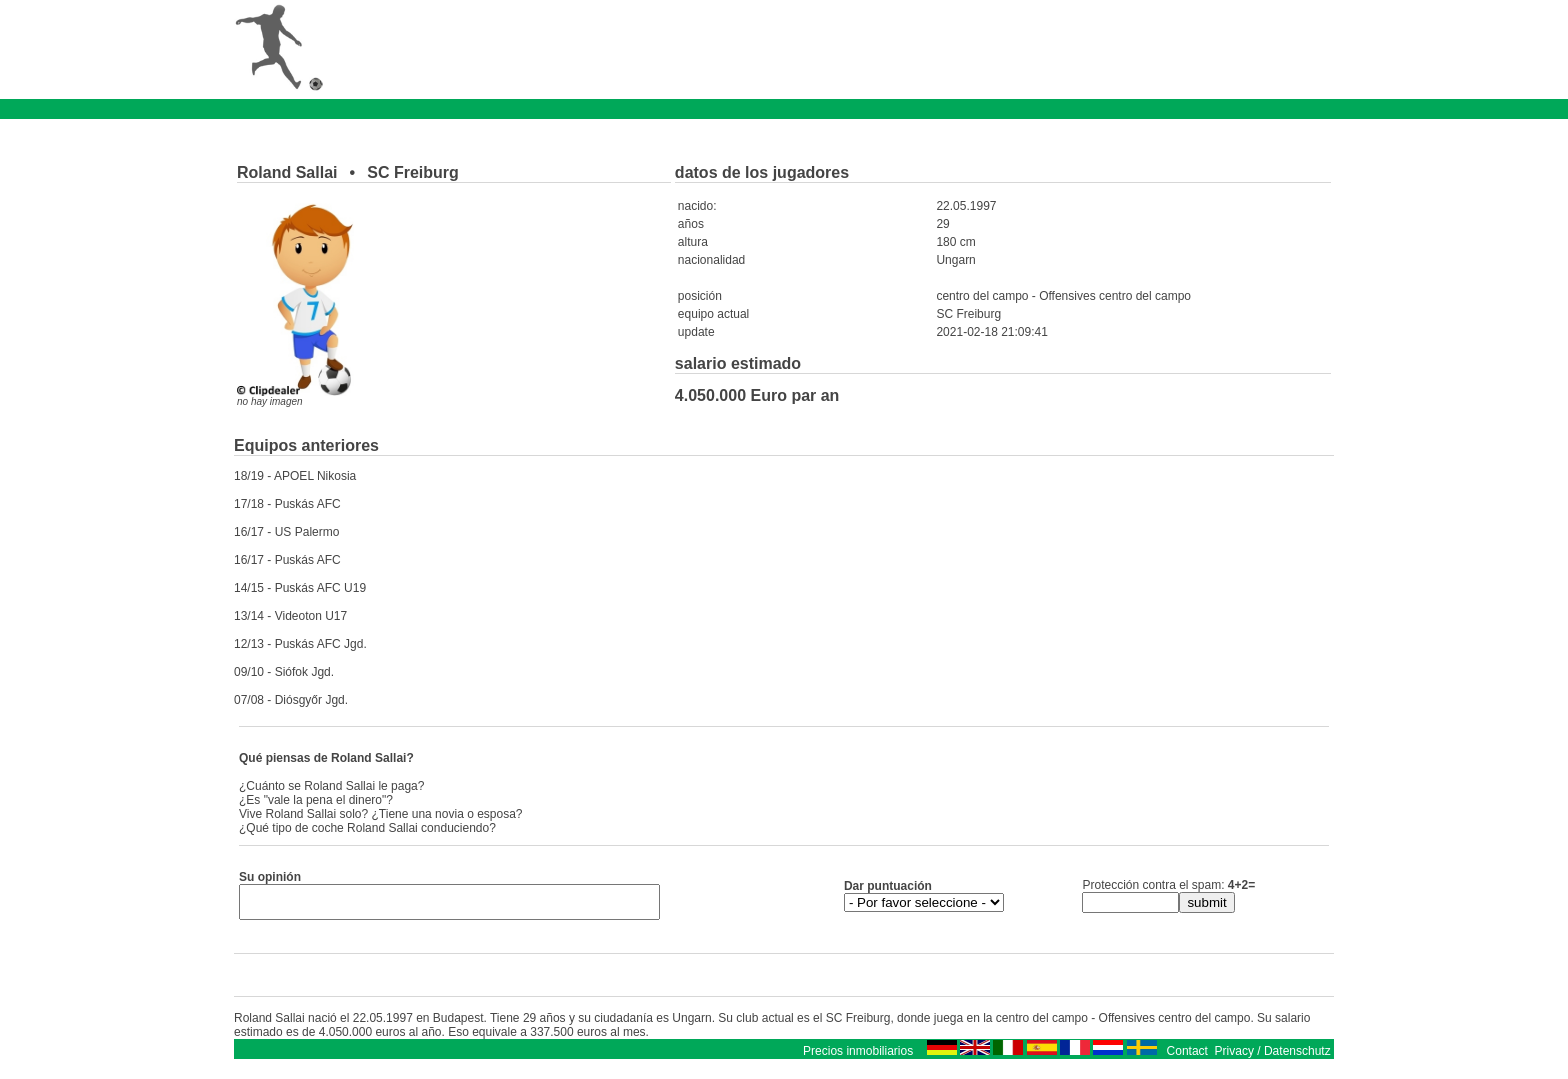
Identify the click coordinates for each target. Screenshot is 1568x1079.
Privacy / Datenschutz (1273, 1057)
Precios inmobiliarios (858, 1057)
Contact (1187, 1057)
